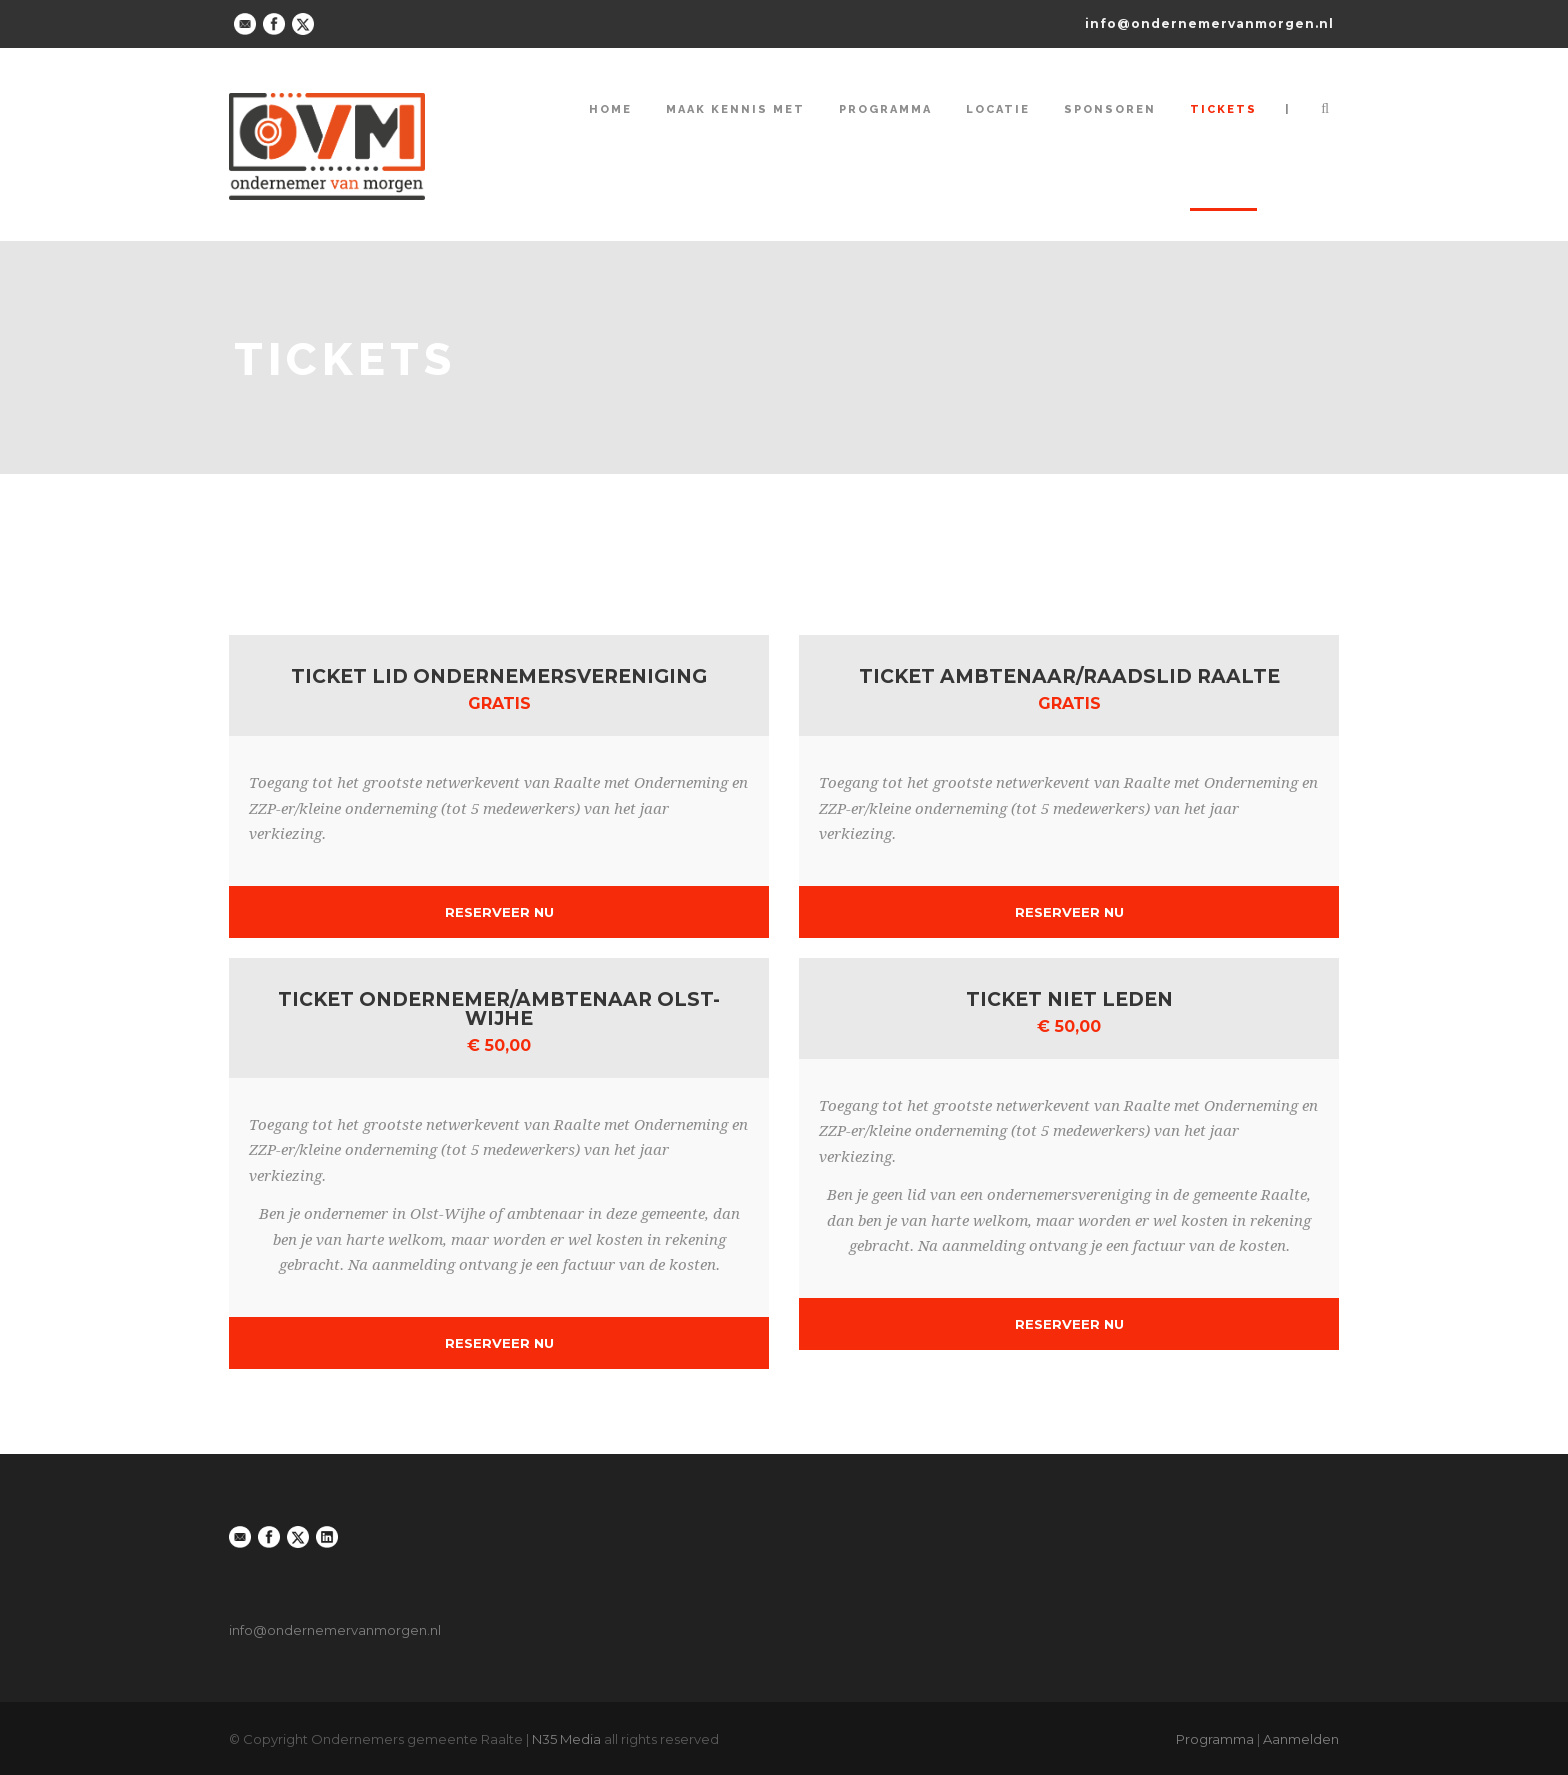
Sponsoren (1110, 109)
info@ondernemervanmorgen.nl (1209, 23)
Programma (885, 109)
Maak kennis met (735, 109)
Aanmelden (1301, 1739)
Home (610, 109)
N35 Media (566, 1739)
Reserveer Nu (499, 912)
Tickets (1223, 109)
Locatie (998, 109)
